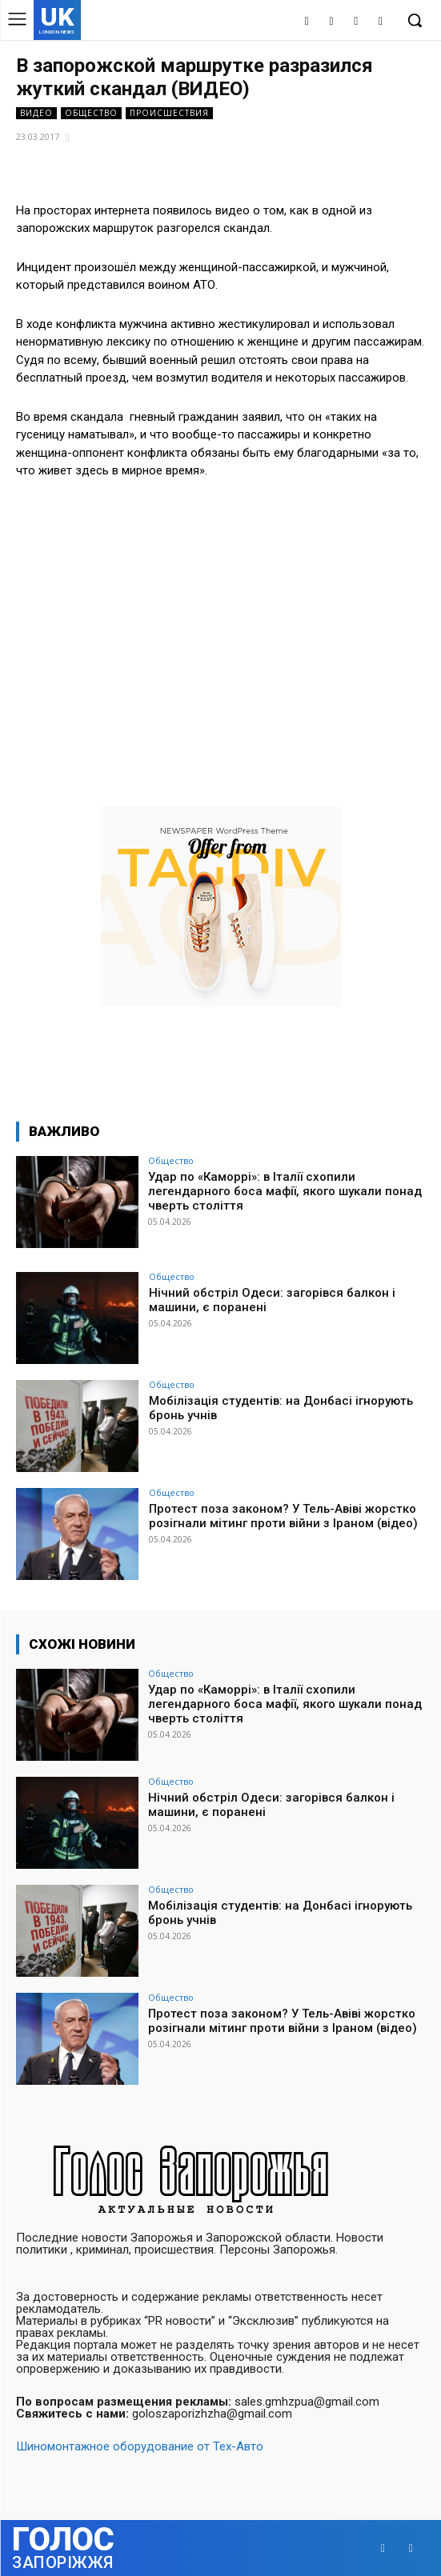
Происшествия (169, 113)
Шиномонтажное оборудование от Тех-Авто (139, 2446)
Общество (91, 113)
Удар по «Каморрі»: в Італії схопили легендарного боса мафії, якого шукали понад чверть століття (285, 1191)
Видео (36, 113)
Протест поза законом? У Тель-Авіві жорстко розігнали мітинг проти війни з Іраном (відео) (283, 1516)
